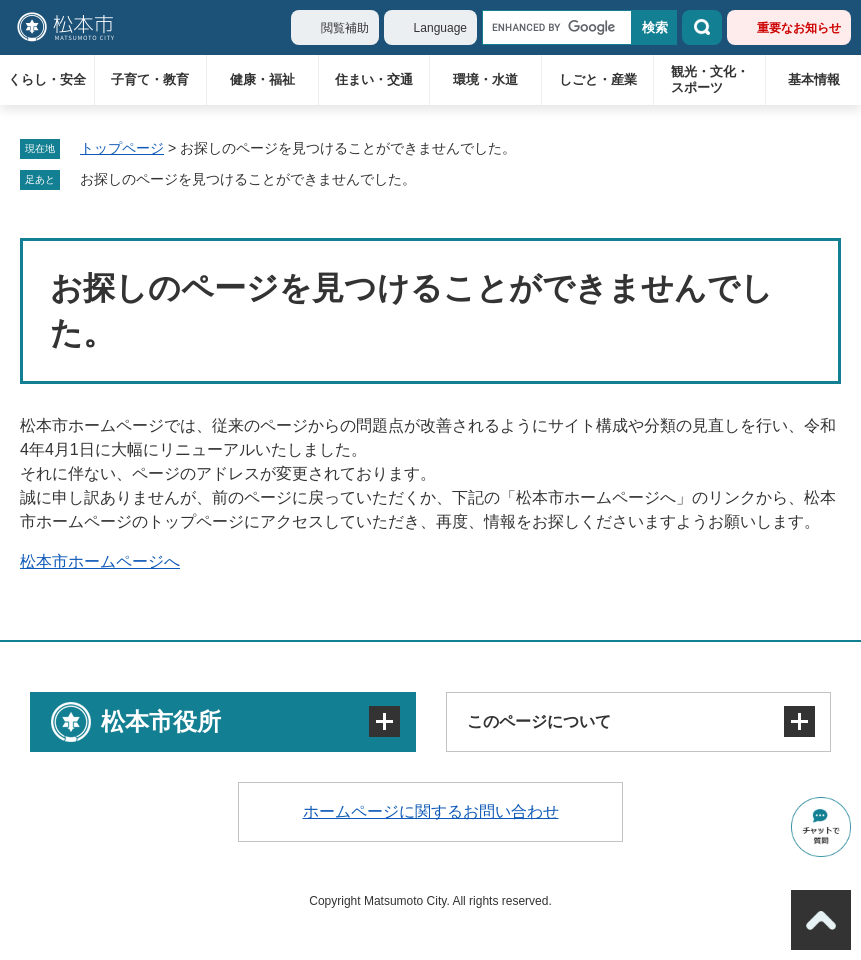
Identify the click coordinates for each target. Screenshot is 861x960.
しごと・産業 (598, 79)
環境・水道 (485, 79)
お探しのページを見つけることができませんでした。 (248, 179)
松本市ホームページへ (100, 561)
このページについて (539, 721)
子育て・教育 (150, 79)
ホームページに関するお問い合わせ (431, 811)
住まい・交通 (374, 79)
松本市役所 (161, 721)
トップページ (122, 148)
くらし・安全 (47, 79)
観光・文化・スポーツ (710, 79)
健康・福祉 (262, 79)
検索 (702, 27)
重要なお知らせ (799, 28)
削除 (430, 180)
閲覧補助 (345, 28)
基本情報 (814, 79)
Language (440, 28)
